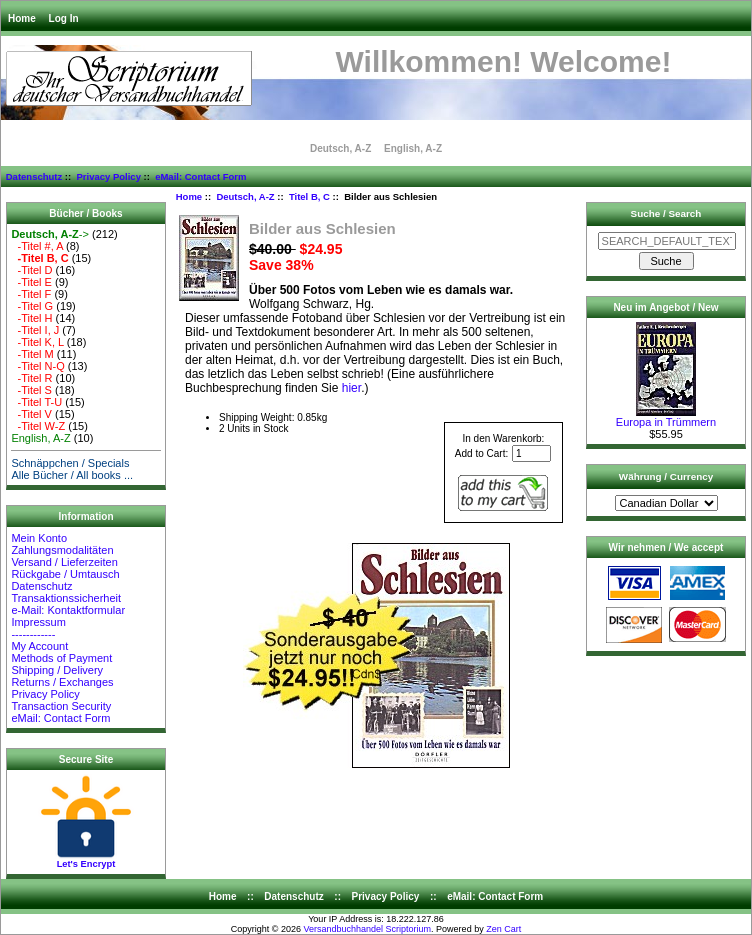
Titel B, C (309, 196)
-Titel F (31, 294)
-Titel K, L (37, 342)
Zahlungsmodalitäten (62, 550)
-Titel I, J (35, 330)
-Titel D (31, 270)
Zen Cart (503, 929)
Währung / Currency (666, 476)
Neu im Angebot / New (665, 307)
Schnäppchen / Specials (70, 463)
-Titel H (31, 318)
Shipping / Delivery (57, 670)
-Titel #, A (37, 246)
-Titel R (31, 378)
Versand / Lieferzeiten (64, 562)
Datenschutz (34, 176)
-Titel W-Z (38, 426)
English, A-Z (413, 148)
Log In (64, 18)
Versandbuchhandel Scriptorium (368, 929)
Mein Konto (39, 538)
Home (22, 18)
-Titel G (32, 306)
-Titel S (31, 390)
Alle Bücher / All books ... (72, 475)
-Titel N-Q (37, 366)
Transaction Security (61, 706)
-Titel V (31, 414)
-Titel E (31, 282)
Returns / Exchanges (62, 682)
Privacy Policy (108, 176)
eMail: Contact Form (200, 176)
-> (50, 234)
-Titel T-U (36, 402)
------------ (33, 634)
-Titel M (32, 354)
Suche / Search (666, 213)
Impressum (38, 622)
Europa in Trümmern (666, 417)
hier (351, 388)
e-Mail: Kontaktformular (69, 610)
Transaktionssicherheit (66, 598)
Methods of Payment (61, 658)
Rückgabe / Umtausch (65, 574)
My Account (39, 646)
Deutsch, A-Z (245, 196)
